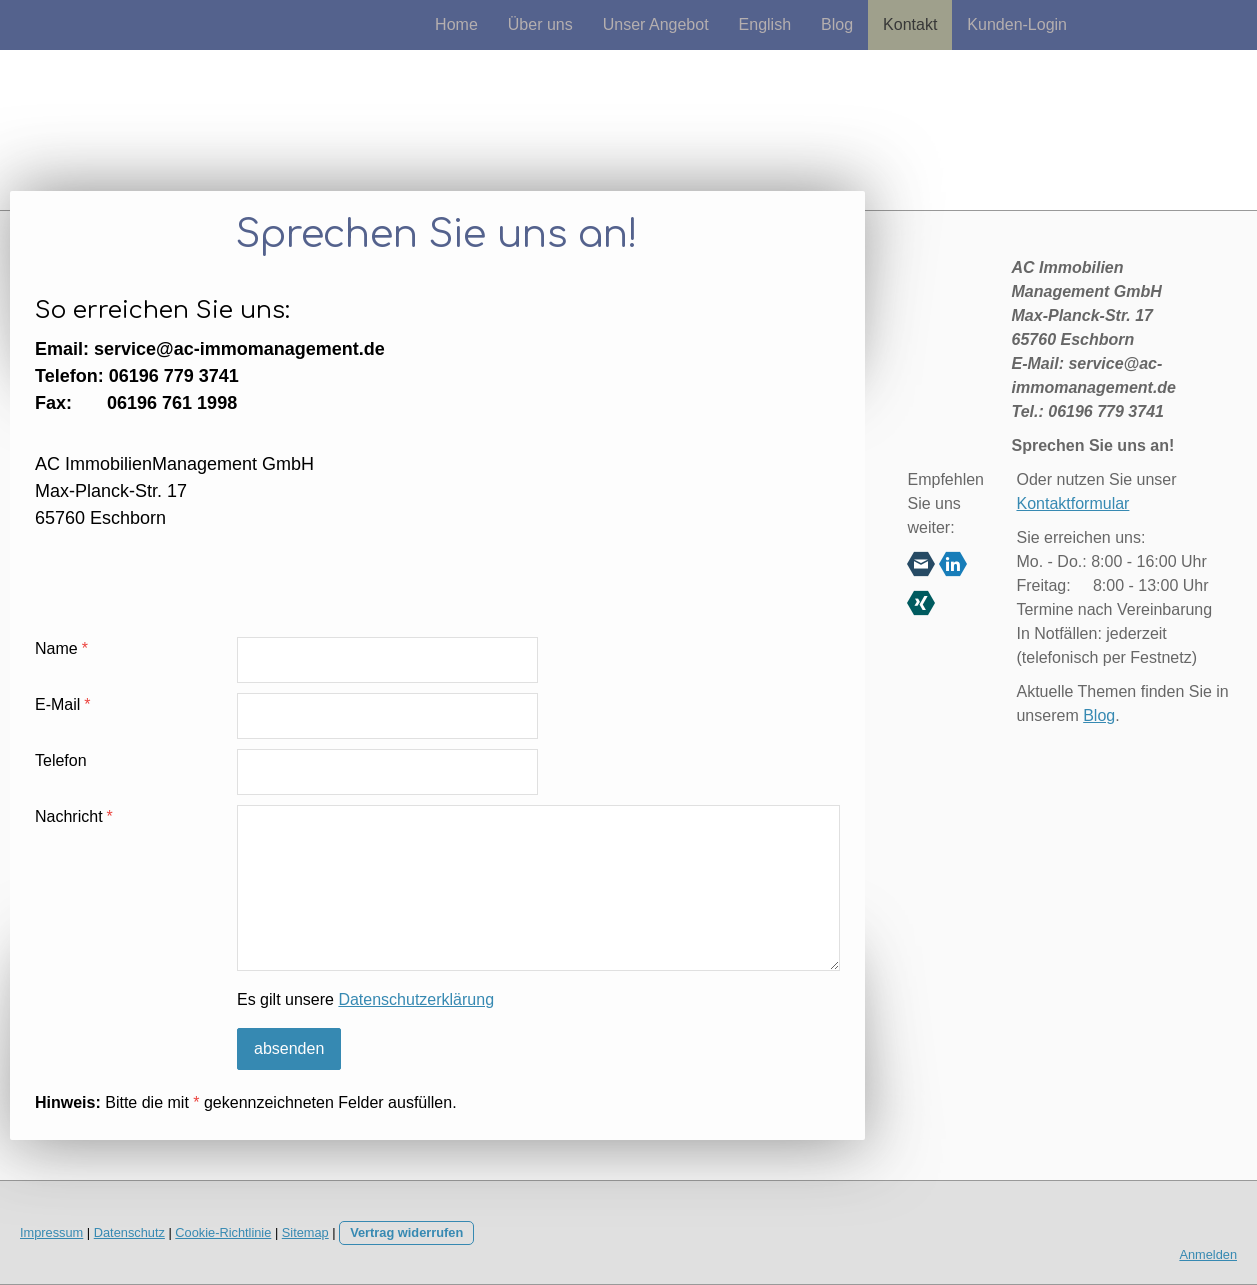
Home (456, 24)
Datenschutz (129, 1232)
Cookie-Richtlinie (223, 1232)
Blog (837, 24)
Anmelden (1208, 1254)
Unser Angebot (656, 24)
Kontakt (910, 24)
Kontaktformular (1072, 503)
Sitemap (305, 1232)
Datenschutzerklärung (416, 999)
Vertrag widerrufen (406, 1232)
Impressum (51, 1232)
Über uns (540, 24)
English (765, 24)
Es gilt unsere (365, 999)
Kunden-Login (1017, 24)
